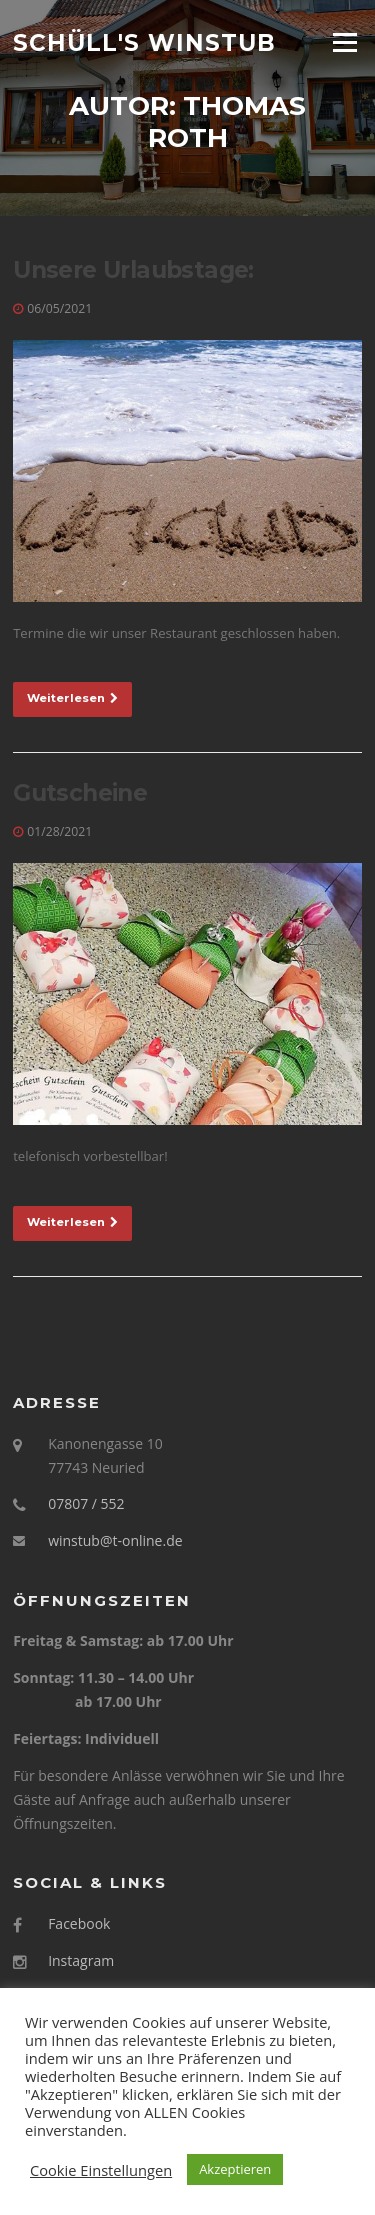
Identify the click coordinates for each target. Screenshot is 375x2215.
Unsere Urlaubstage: (133, 270)
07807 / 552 (86, 1503)
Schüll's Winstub (144, 42)
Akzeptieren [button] (235, 2169)
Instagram (81, 1960)
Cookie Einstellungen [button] (101, 2170)
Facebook (79, 1923)
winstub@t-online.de (115, 1540)
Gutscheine (80, 793)
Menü (344, 42)
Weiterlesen (72, 698)
